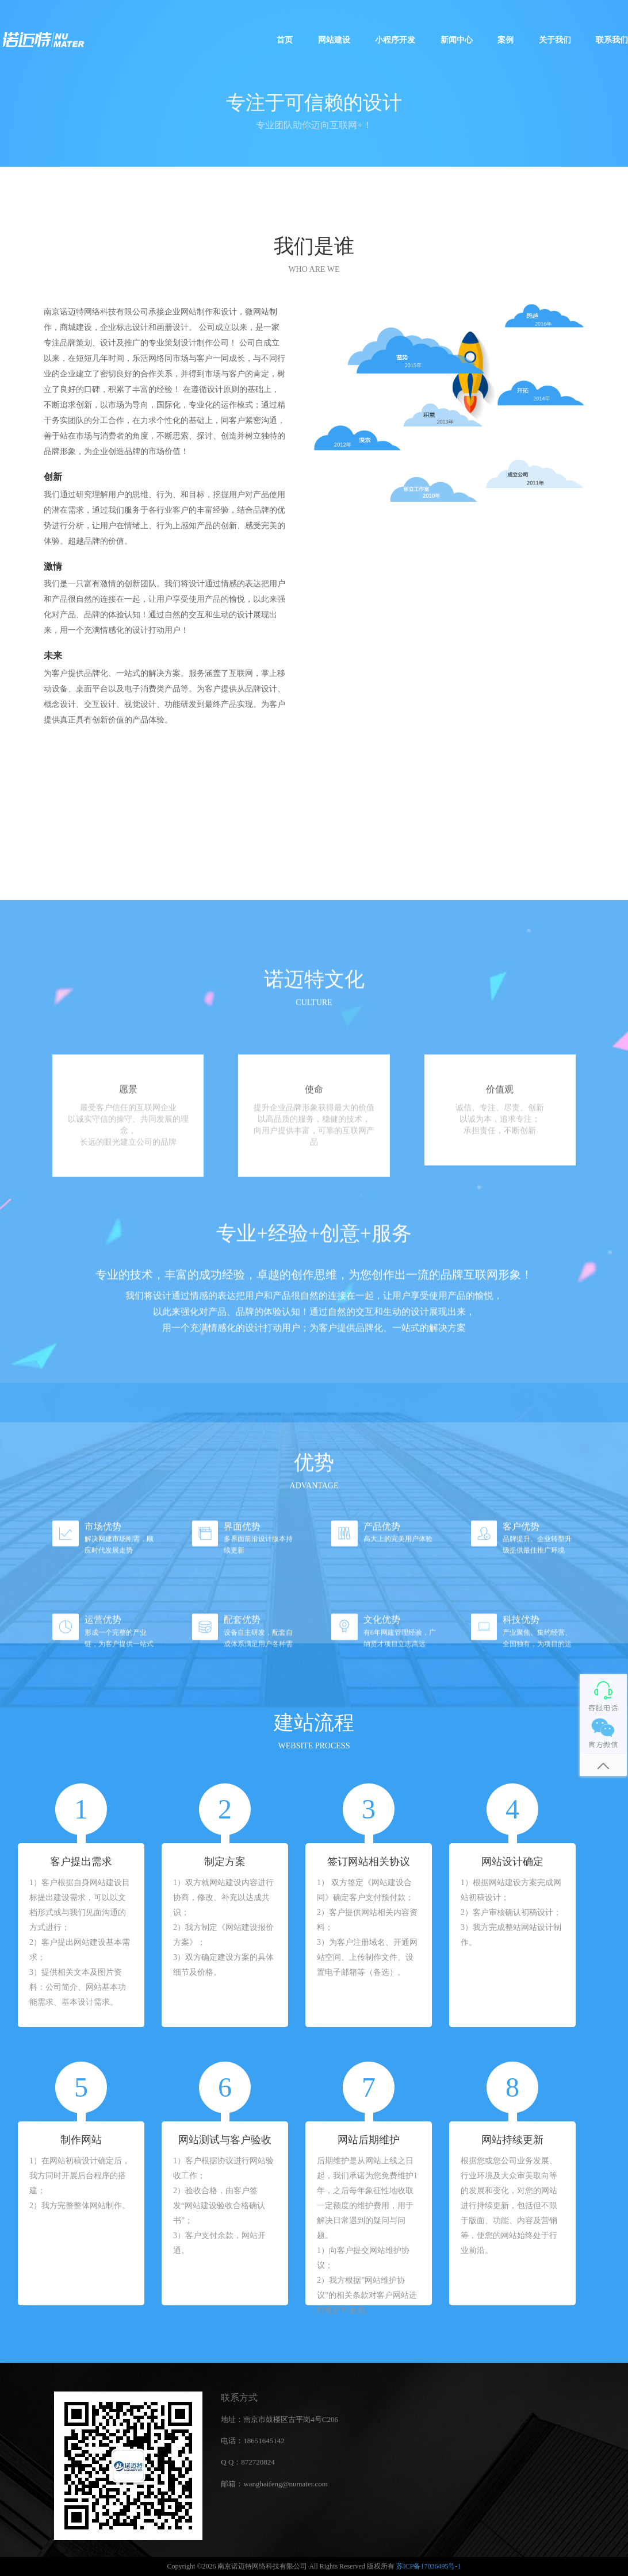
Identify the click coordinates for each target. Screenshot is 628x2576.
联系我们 (612, 40)
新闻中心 (457, 40)
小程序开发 (395, 40)
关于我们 (555, 40)
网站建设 (334, 40)
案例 (505, 40)
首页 (285, 40)
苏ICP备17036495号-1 (428, 2566)
